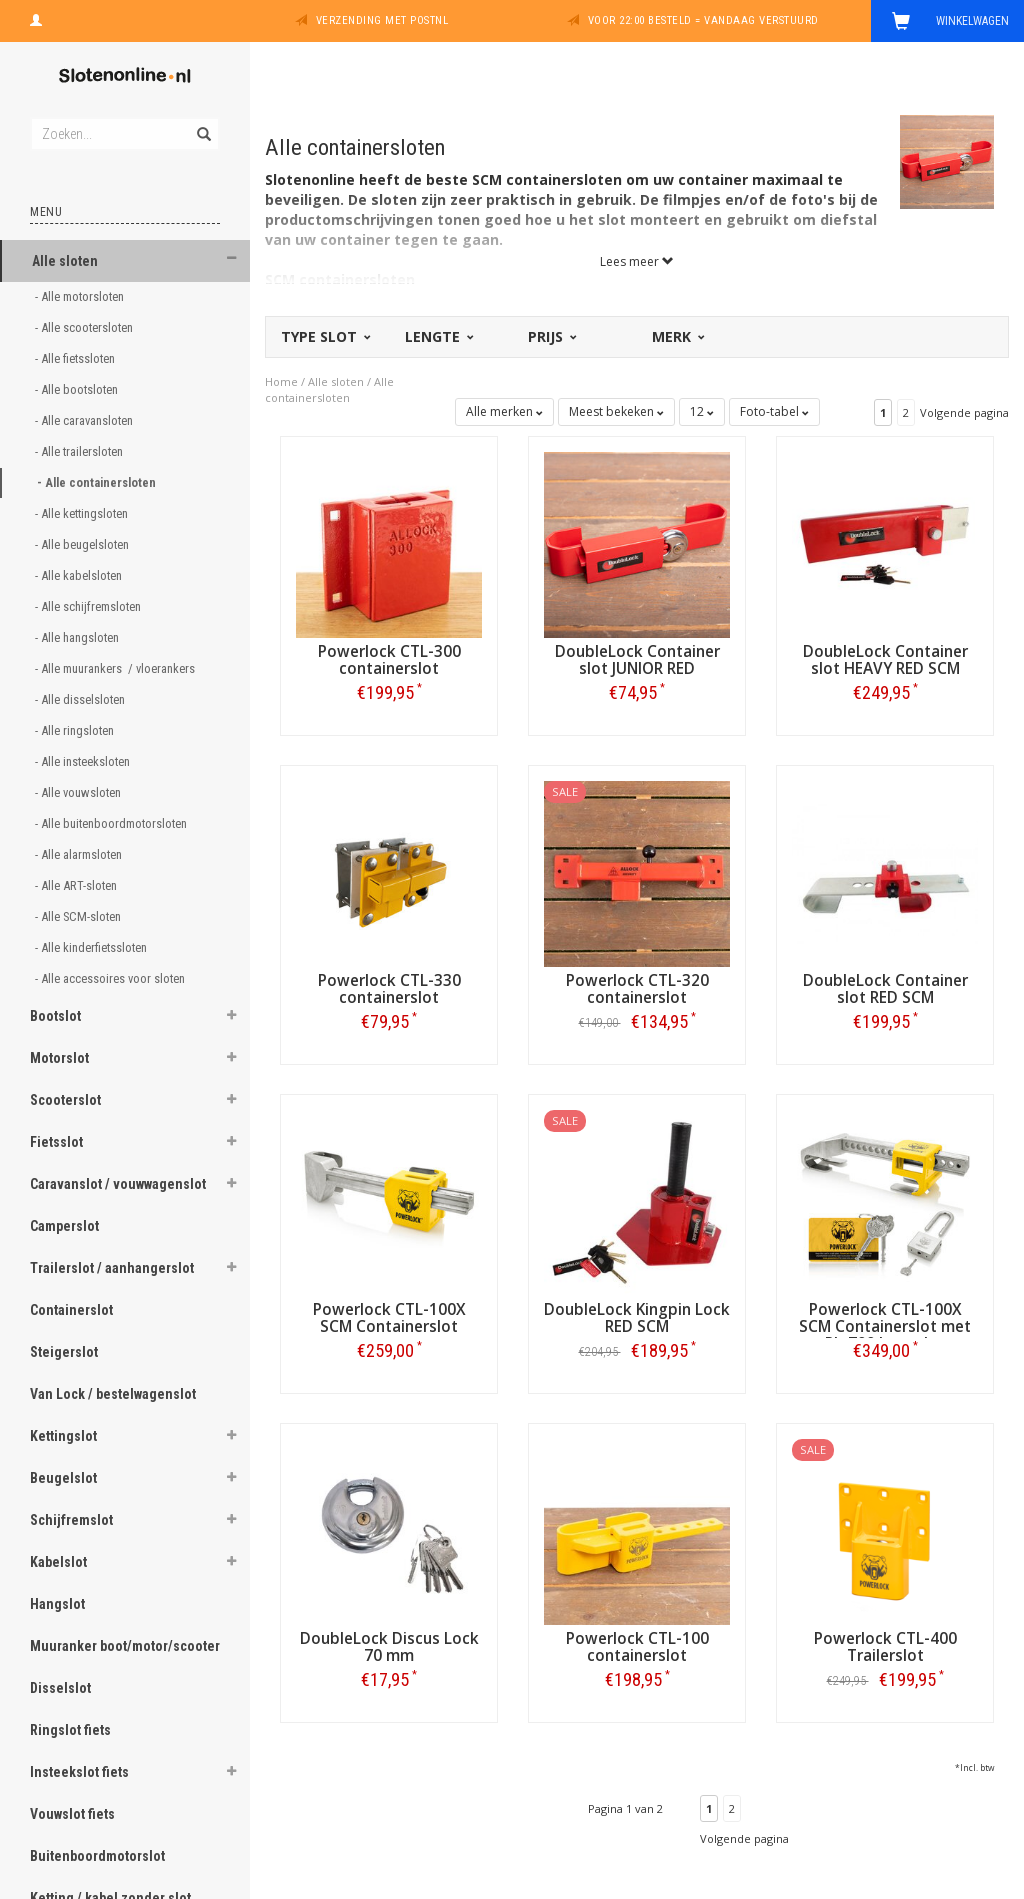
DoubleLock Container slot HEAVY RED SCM (885, 660)
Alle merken (504, 411)
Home (281, 381)
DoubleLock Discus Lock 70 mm (389, 1647)
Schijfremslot (71, 1520)
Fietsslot (56, 1142)
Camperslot (64, 1226)
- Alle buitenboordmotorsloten (112, 823)
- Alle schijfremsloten (89, 606)
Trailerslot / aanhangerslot (112, 1268)
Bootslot (55, 1016)
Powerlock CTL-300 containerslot (389, 660)
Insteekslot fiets (79, 1772)
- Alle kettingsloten (83, 513)
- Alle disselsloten (81, 699)
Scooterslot (65, 1100)
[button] (231, 258)
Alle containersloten (329, 389)
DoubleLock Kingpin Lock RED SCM (637, 1318)
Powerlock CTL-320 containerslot (637, 989)
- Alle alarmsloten (80, 854)
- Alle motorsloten (81, 296)
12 (702, 411)
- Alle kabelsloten (80, 575)
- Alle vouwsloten (79, 792)
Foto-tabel (774, 411)
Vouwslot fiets (72, 1814)
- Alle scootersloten (85, 327)
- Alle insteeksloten (84, 761)
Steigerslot (64, 1352)
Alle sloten (65, 261)
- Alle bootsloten (78, 389)
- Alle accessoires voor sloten (111, 978)
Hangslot (57, 1604)
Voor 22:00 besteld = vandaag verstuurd (703, 20)
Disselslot (60, 1688)
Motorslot (59, 1058)
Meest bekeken (616, 411)
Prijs (551, 336)
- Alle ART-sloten (77, 885)
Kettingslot (63, 1436)
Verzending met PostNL (382, 20)
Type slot (324, 336)
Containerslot (71, 1310)
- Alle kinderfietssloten (92, 947)
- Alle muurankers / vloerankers (116, 668)
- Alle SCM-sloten (79, 916)
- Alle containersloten (98, 482)
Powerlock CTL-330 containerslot (389, 989)
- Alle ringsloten (76, 730)
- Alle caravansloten (85, 420)
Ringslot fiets (70, 1730)
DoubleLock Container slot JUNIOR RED (637, 660)
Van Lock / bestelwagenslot (113, 1394)
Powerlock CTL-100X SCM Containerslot (389, 1318)
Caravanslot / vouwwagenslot (118, 1184)
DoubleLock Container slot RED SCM (885, 989)
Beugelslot (63, 1478)
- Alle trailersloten (80, 451)
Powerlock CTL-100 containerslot (637, 1647)
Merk (677, 336)
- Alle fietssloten (76, 358)
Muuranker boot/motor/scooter (125, 1646)
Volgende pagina (964, 412)
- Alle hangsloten (78, 637)
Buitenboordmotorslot (97, 1856)
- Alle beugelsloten (83, 544)
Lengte (438, 336)
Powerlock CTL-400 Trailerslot (885, 1647)
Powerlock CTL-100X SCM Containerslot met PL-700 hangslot (885, 1326)
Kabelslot (58, 1562)
